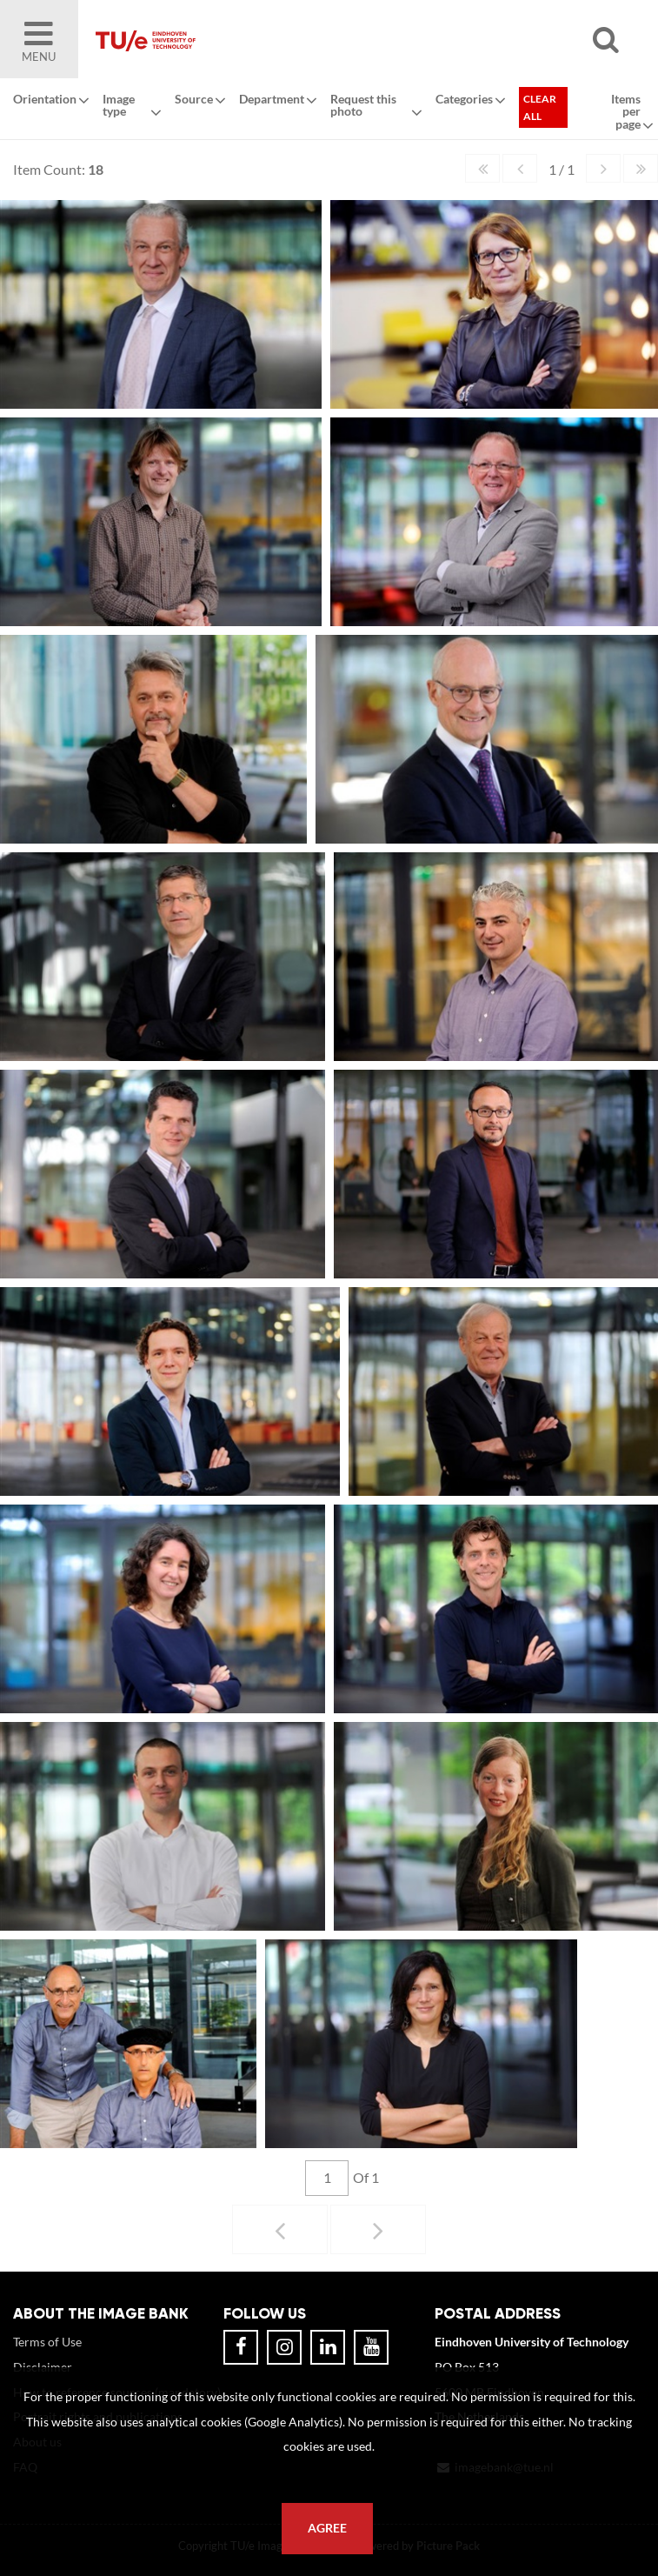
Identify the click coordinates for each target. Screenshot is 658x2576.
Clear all (539, 107)
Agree (327, 2528)
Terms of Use (47, 2341)
